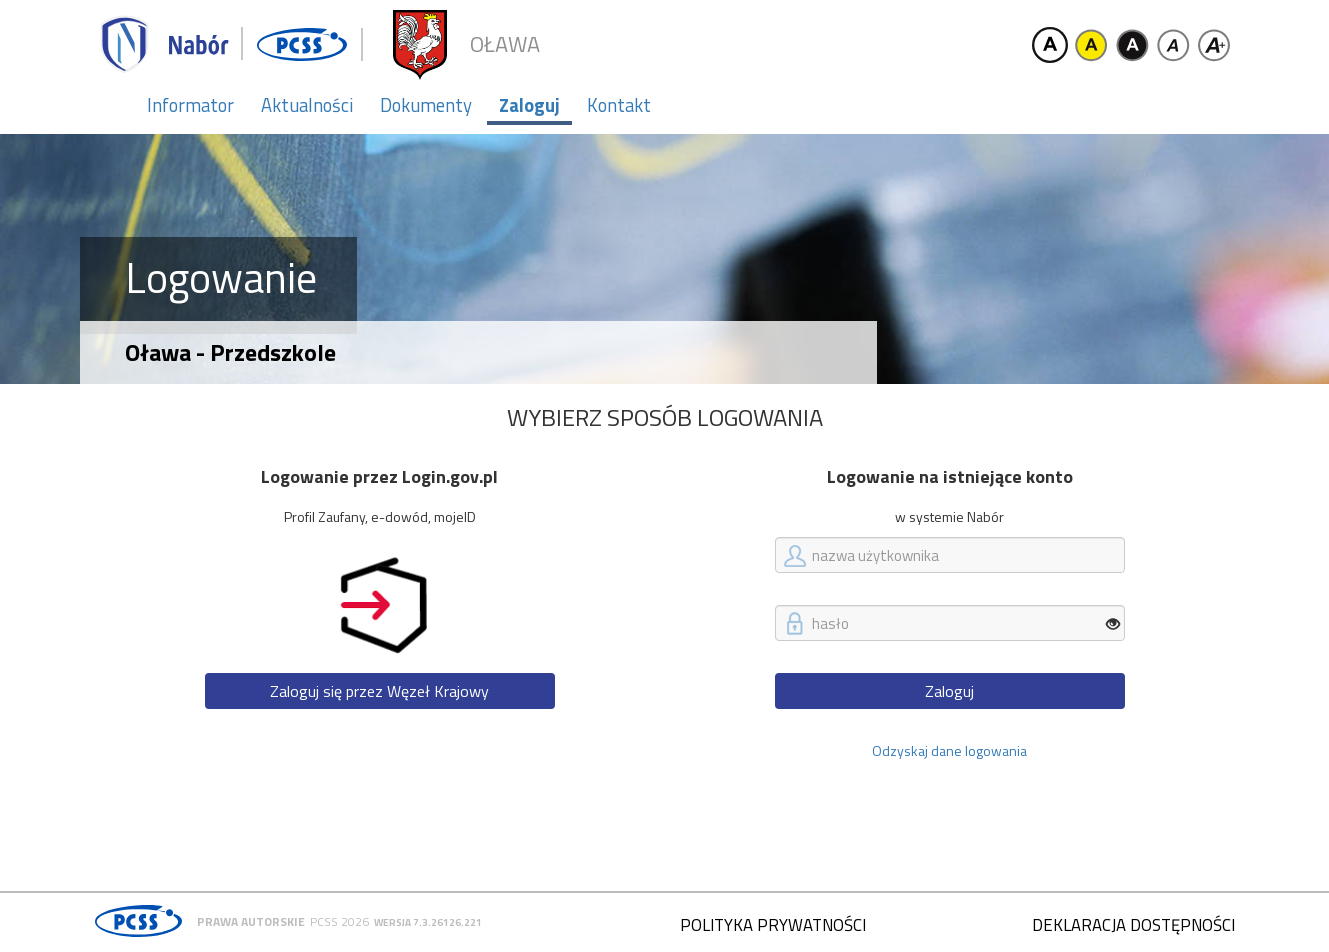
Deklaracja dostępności (1133, 925)
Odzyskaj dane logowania (949, 750)
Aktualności (307, 105)
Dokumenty (426, 105)
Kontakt (619, 105)
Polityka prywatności (773, 925)
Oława (505, 44)
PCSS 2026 (339, 921)
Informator (190, 105)
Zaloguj (529, 105)
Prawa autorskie (251, 921)
